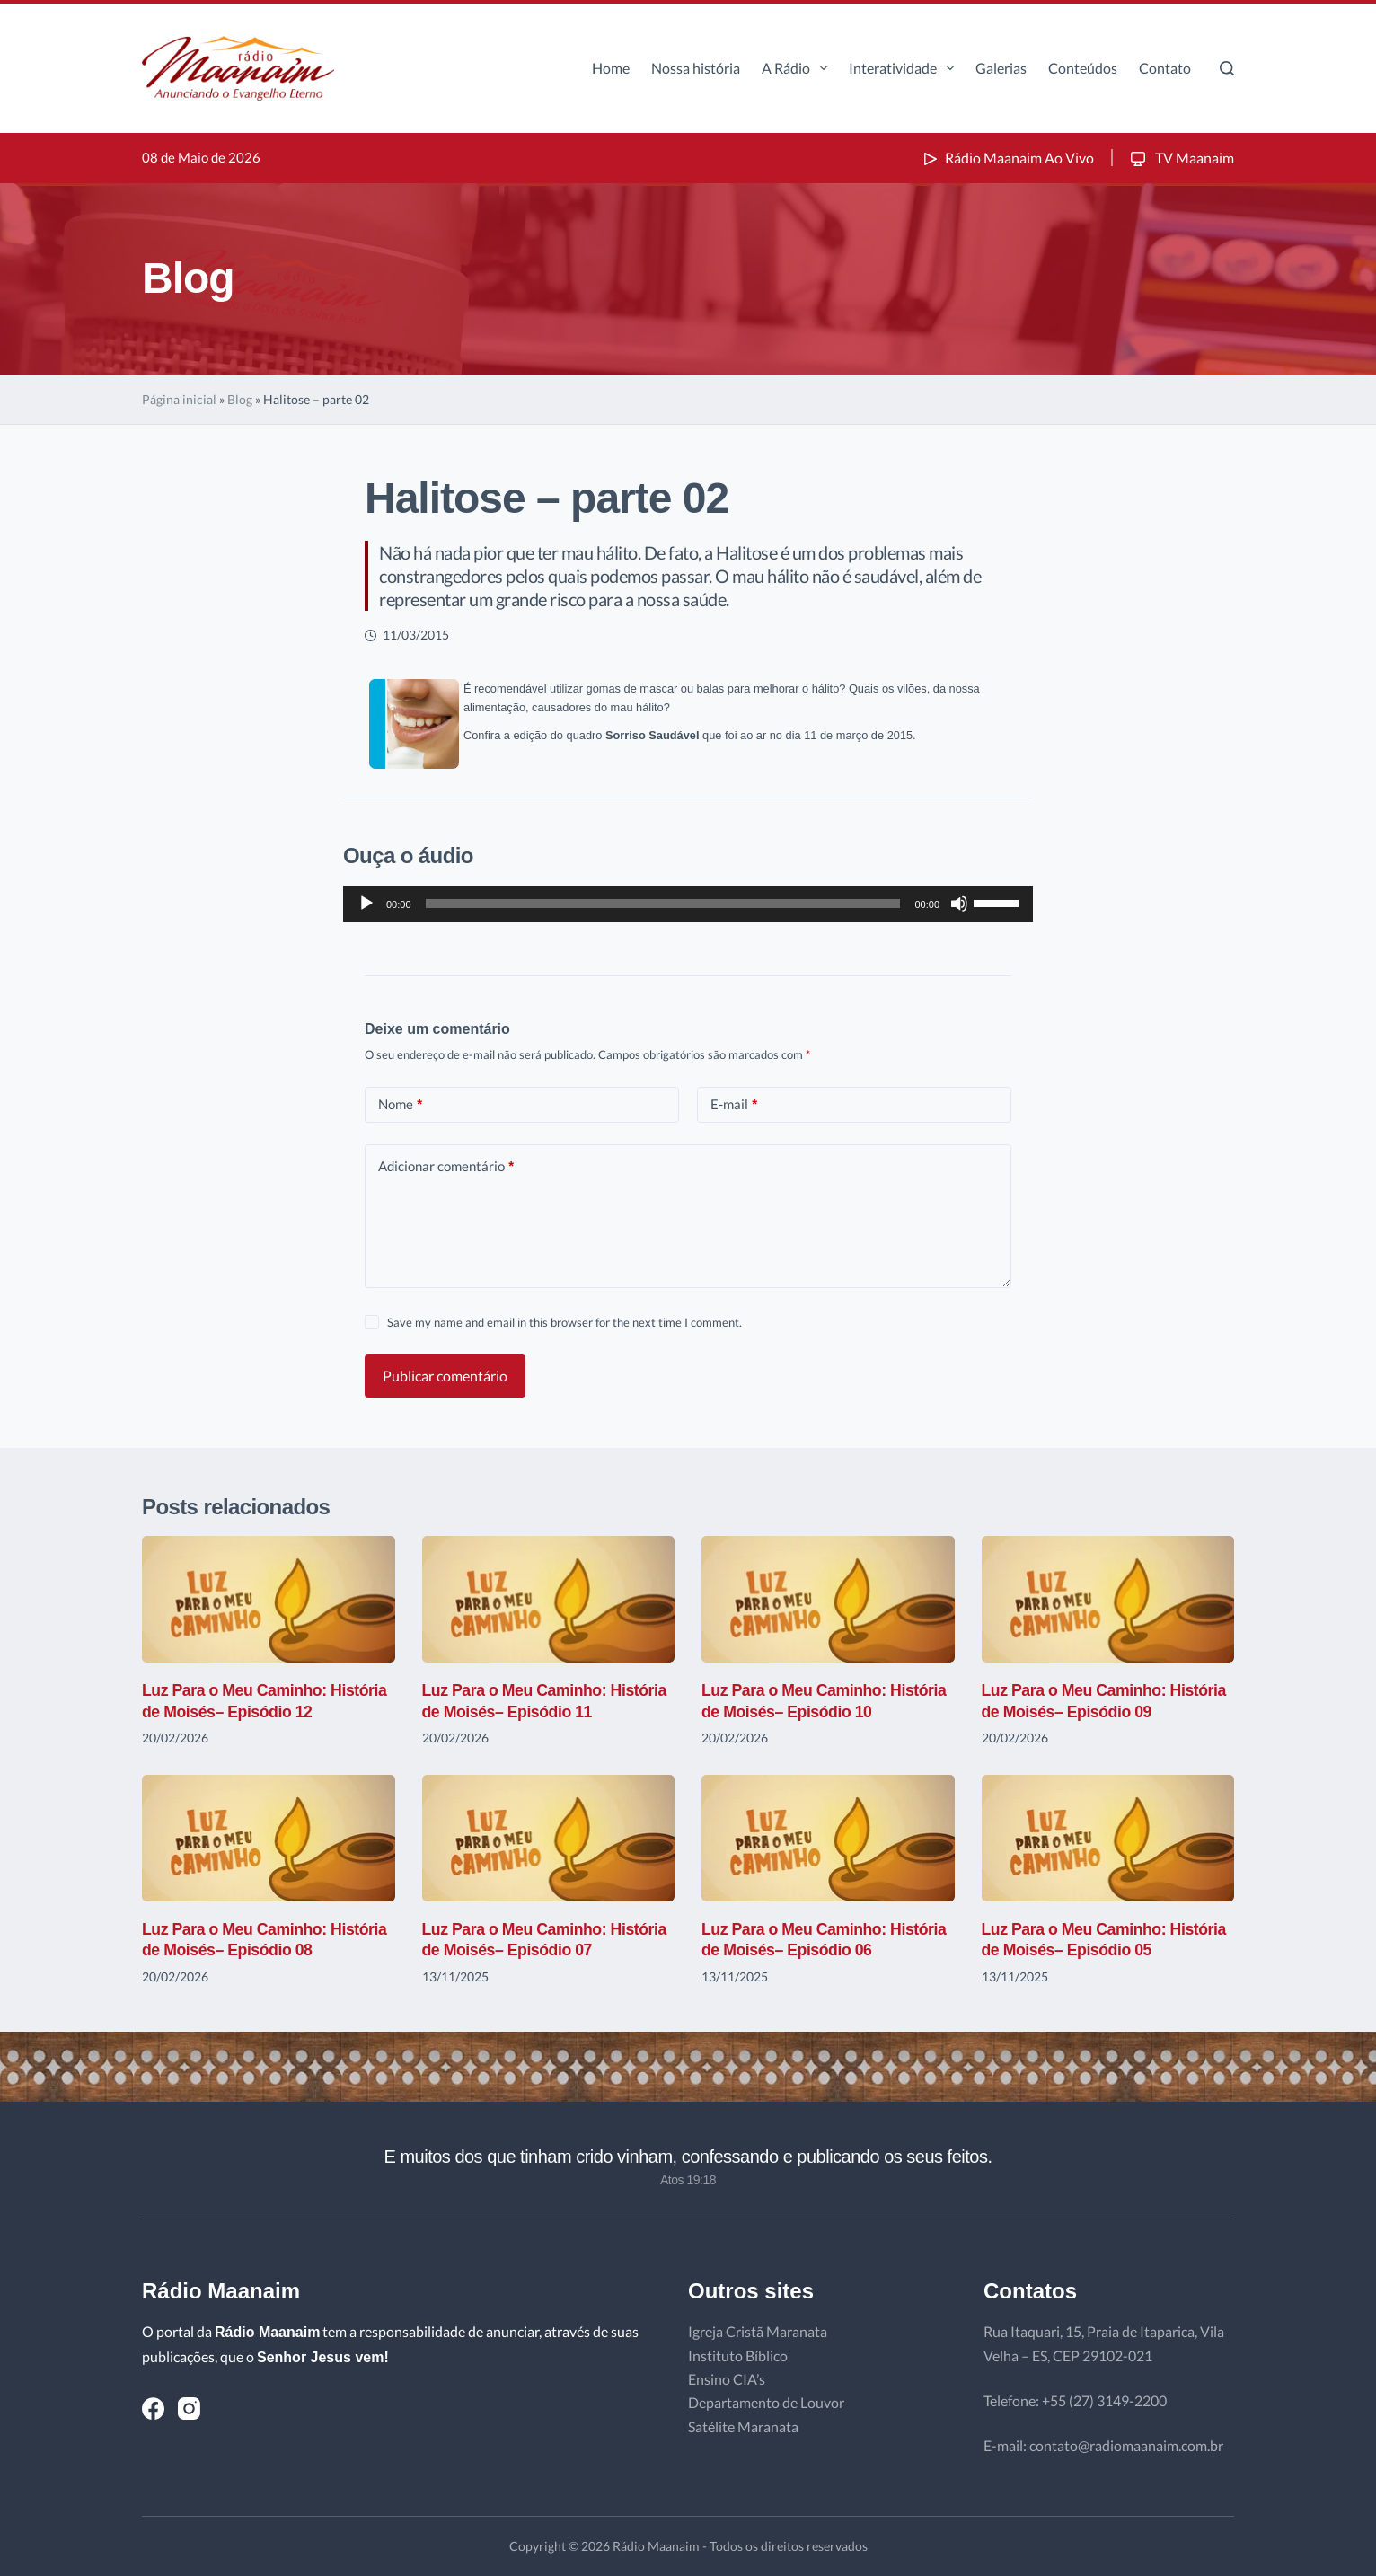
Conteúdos (1082, 67)
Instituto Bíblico (738, 2355)
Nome (400, 1104)
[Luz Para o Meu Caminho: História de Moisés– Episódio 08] (268, 1838)
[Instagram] (189, 2408)
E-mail (733, 1104)
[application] (688, 904)
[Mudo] (959, 904)
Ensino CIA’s (726, 2378)
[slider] (663, 903)
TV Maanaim (1180, 157)
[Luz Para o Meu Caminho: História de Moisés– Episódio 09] (1108, 1599)
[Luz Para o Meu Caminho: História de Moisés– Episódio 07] (548, 1838)
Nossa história (695, 67)
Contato (1165, 67)
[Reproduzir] (366, 904)
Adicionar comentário (446, 1166)
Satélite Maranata (743, 2426)
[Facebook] (153, 2408)
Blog (239, 399)
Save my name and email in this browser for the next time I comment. (564, 1322)
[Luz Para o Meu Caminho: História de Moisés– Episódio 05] (1108, 1838)
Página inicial (179, 399)
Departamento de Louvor (766, 2402)
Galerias (1001, 67)
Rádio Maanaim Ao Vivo (1007, 157)
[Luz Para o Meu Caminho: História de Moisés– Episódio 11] (548, 1599)
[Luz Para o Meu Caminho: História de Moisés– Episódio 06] (828, 1838)
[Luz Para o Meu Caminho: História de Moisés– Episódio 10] (828, 1599)
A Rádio (798, 68)
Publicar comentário (445, 1375)
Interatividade (905, 68)
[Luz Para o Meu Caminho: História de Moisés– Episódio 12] (268, 1599)
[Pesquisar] (1227, 68)
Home (611, 67)
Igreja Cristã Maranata (757, 2331)
